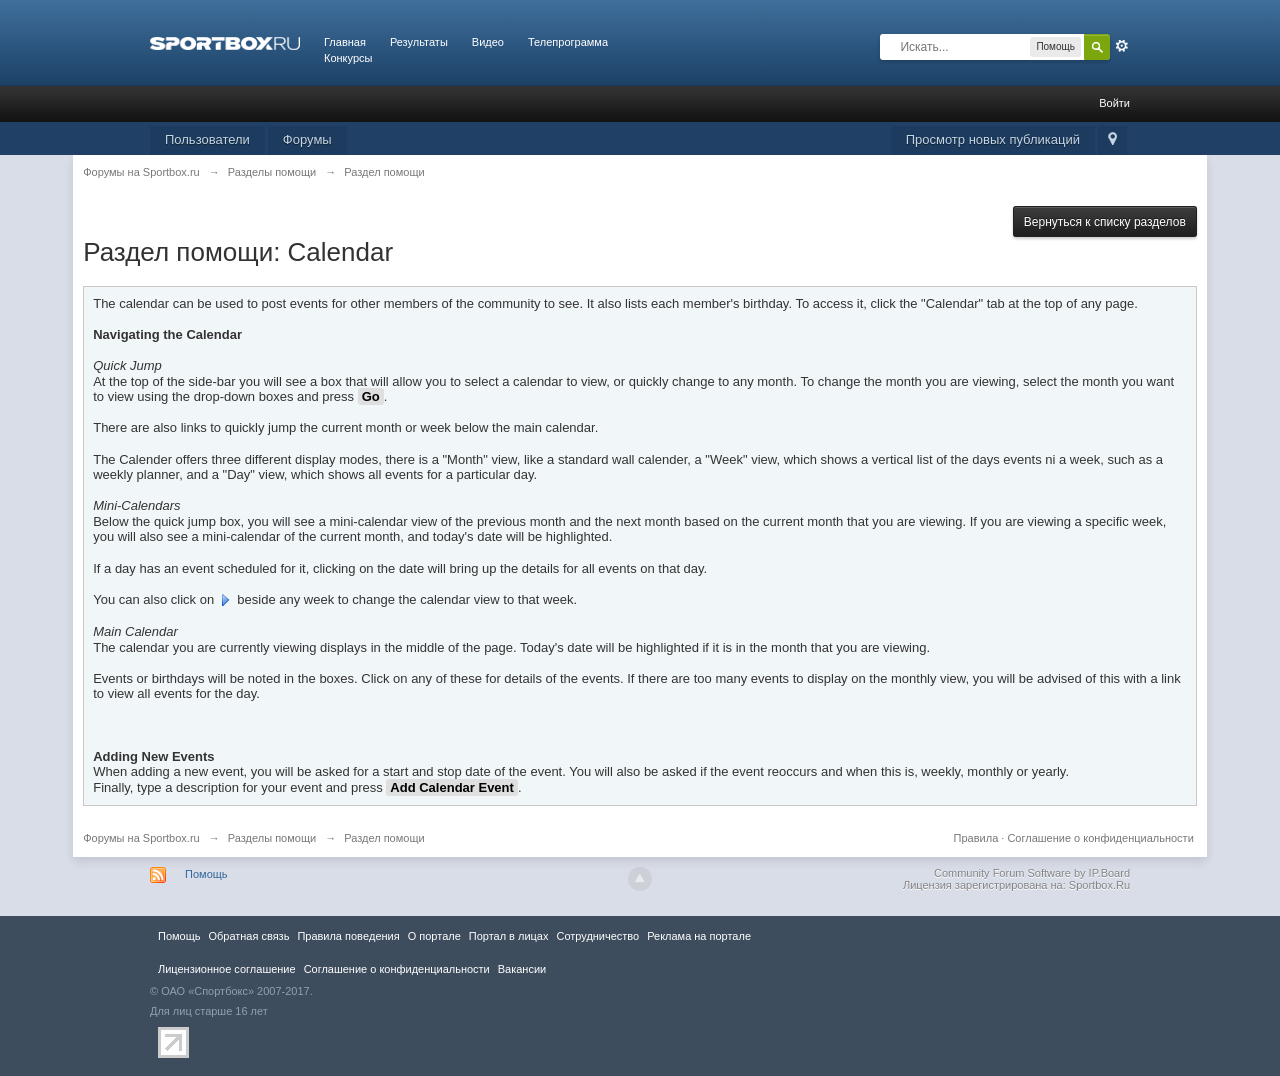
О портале (434, 936)
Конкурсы (348, 58)
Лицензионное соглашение (227, 969)
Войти (1114, 103)
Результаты (419, 42)
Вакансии (522, 969)
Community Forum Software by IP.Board (1032, 873)
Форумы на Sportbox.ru (141, 838)
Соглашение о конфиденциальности (1100, 838)
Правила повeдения (348, 936)
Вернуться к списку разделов (1105, 222)
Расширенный (1122, 46)
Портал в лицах (509, 936)
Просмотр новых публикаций (993, 139)
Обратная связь (248, 936)
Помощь (206, 874)
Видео (488, 42)
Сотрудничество (597, 936)
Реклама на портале (699, 936)
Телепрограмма (568, 42)
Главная (345, 42)
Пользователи (207, 139)
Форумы (307, 139)
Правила (976, 838)
